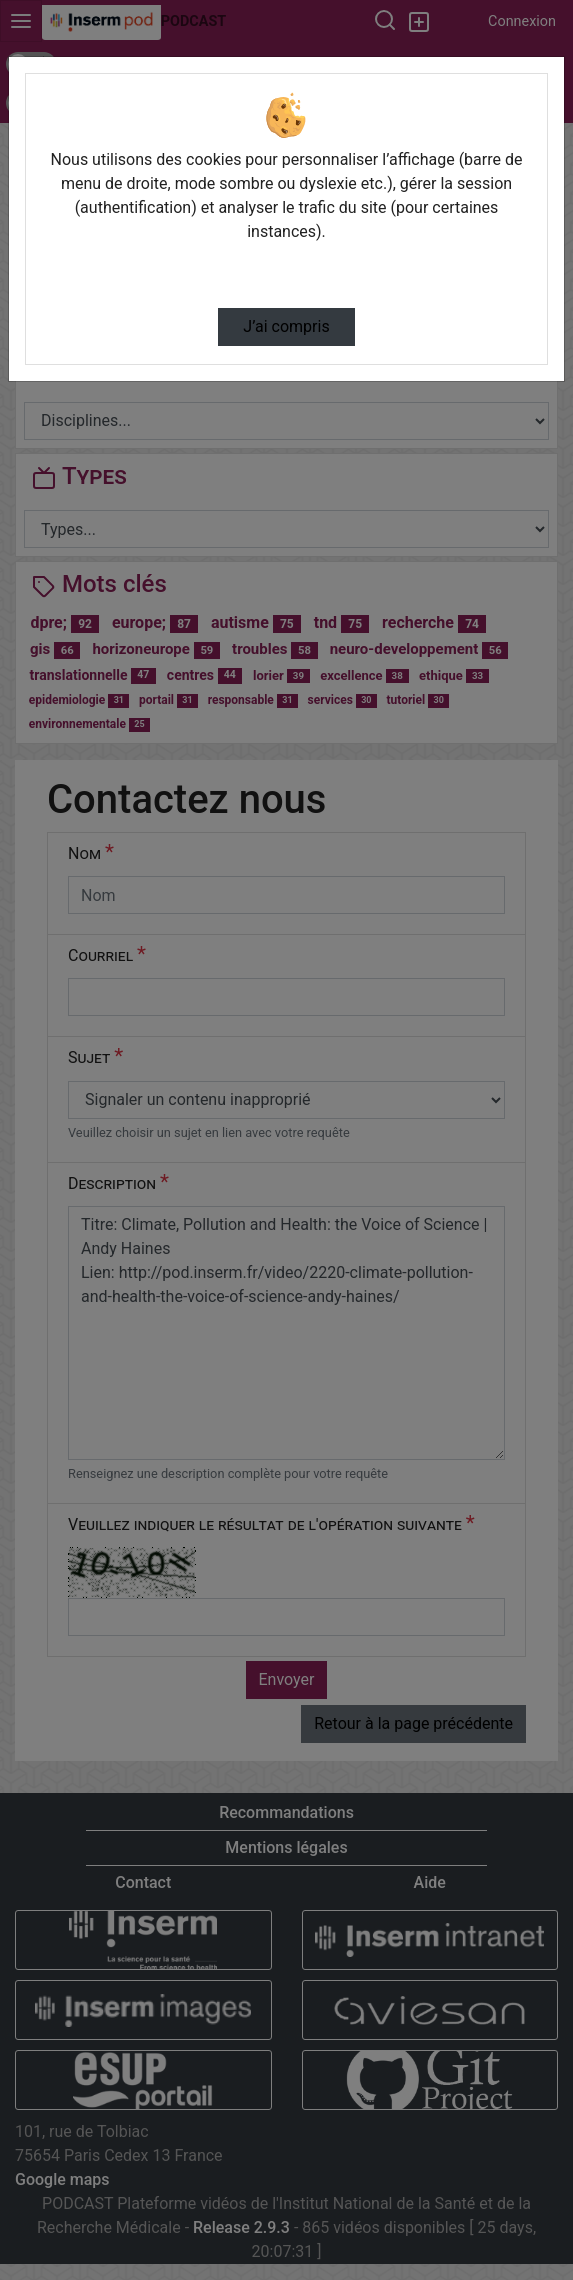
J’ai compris (286, 326)
